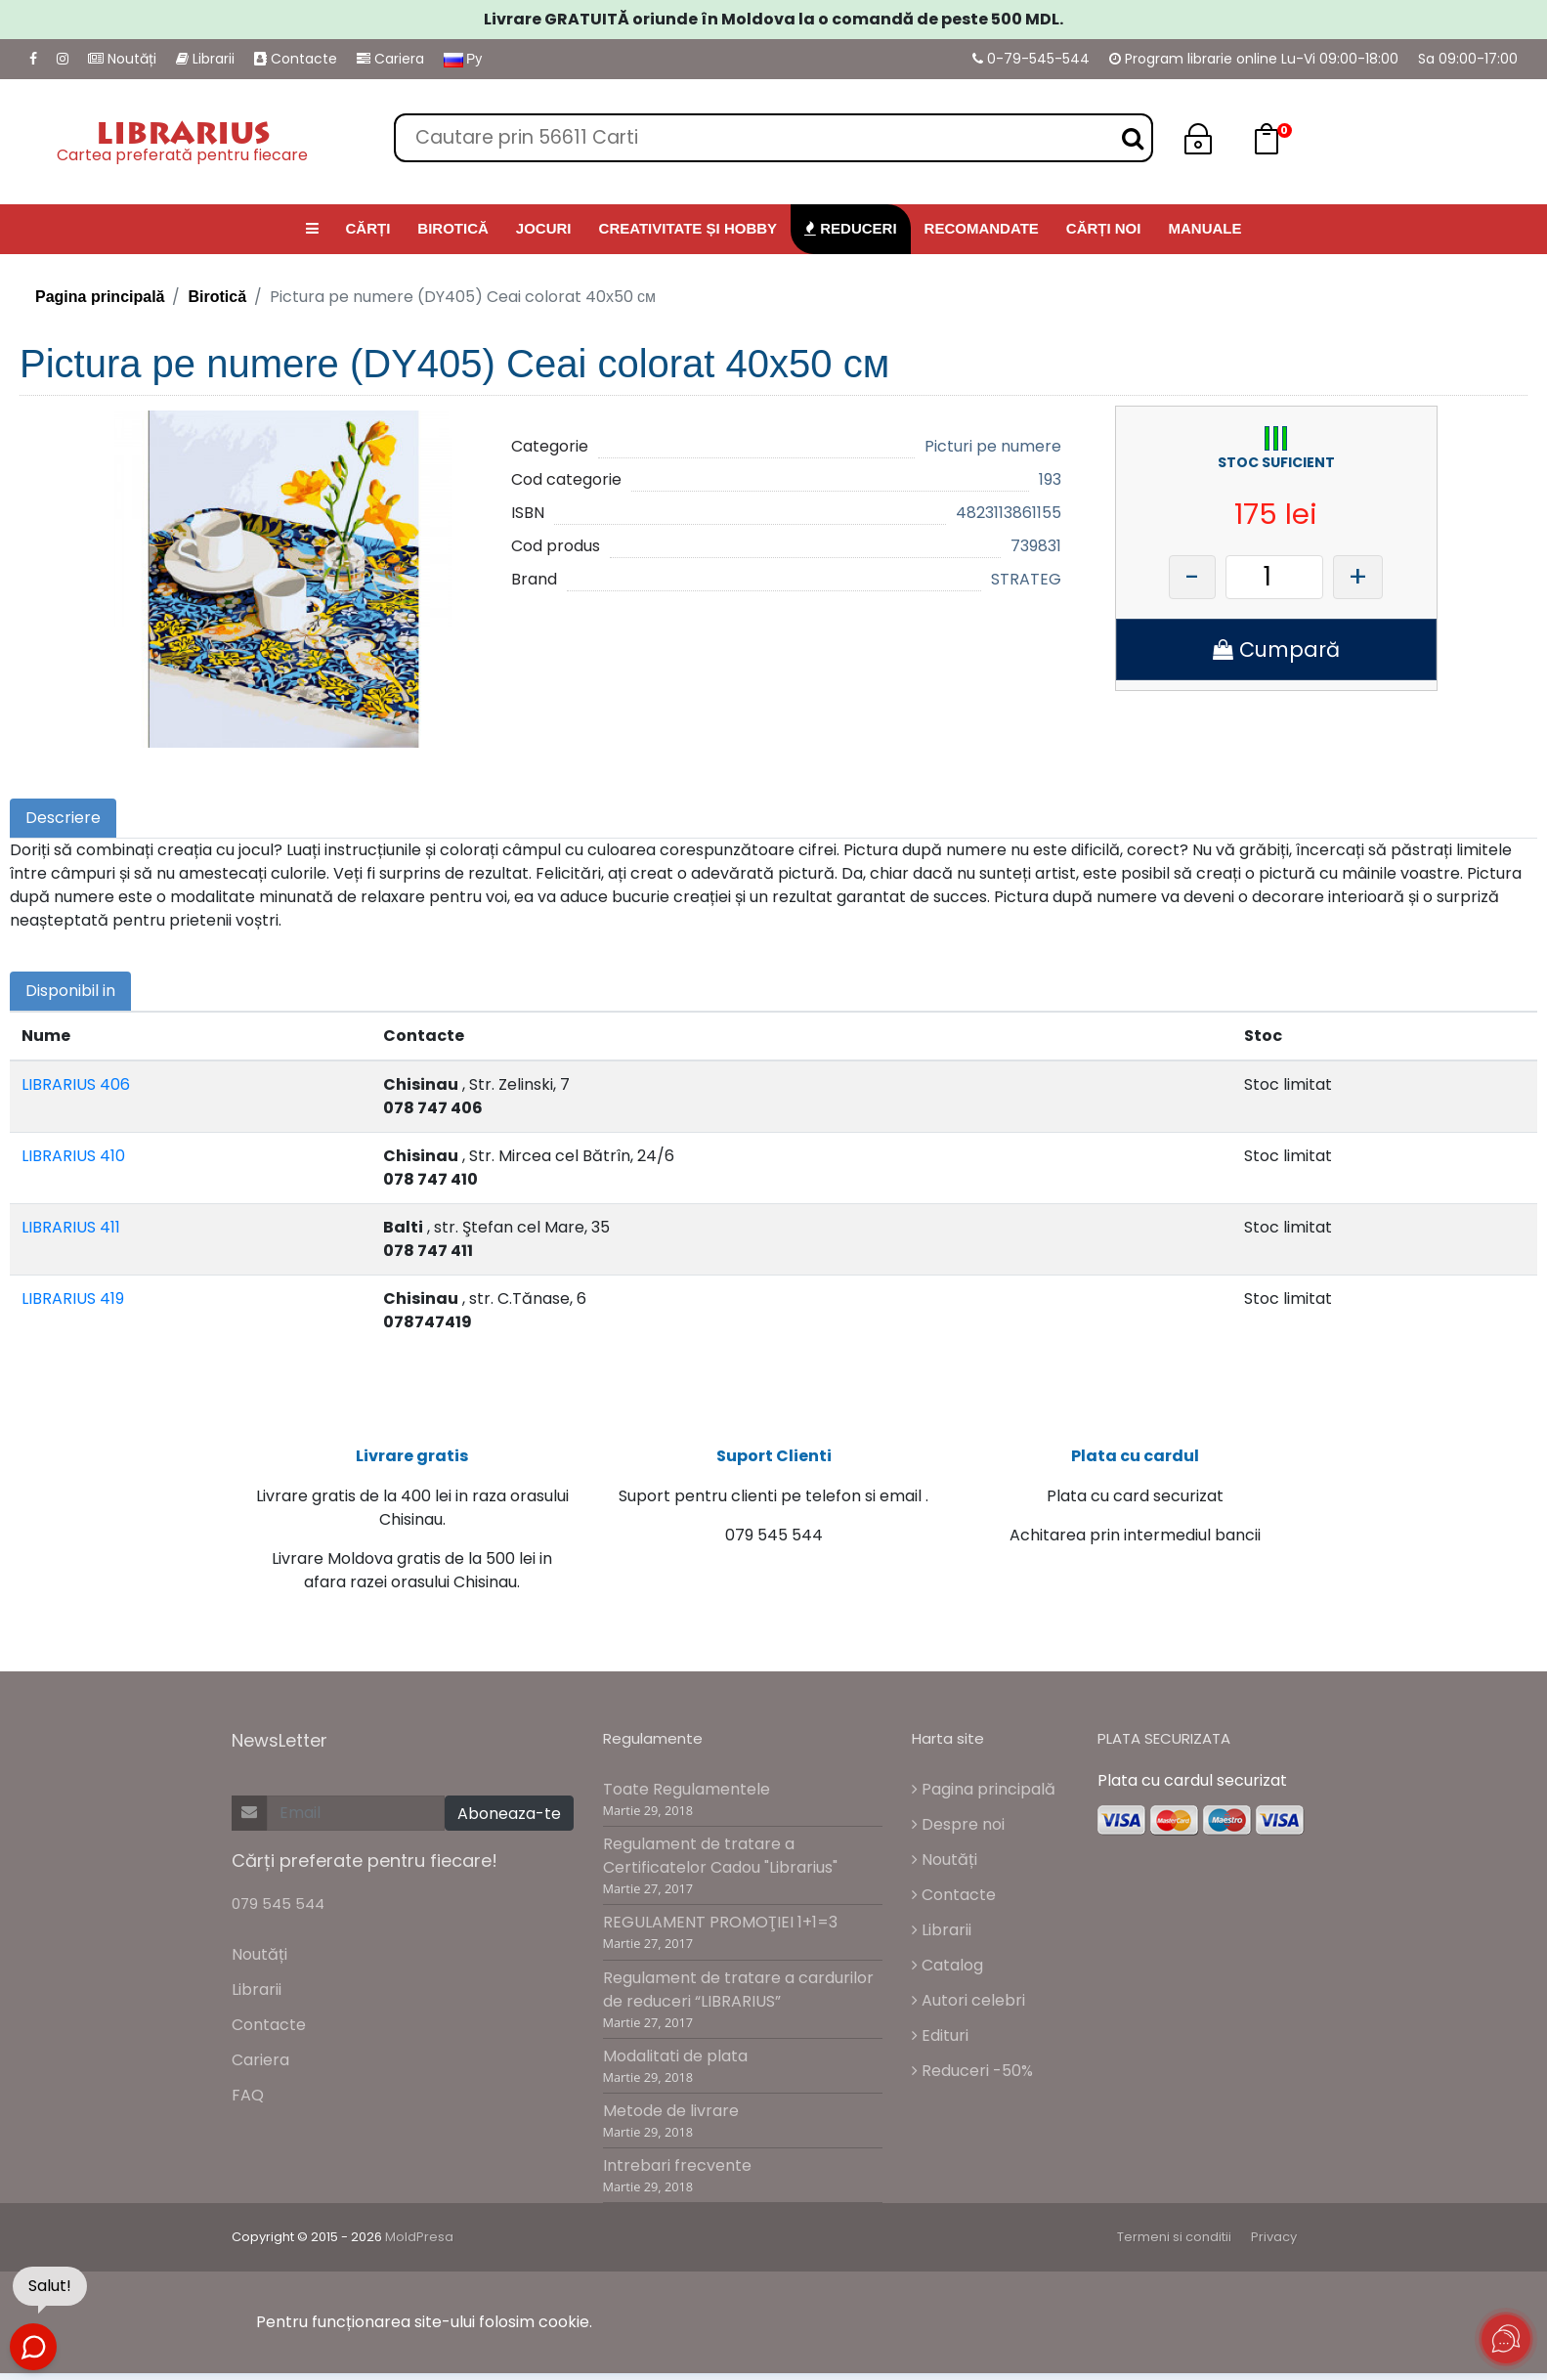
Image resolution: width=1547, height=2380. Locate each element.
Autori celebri (968, 2011)
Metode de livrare (671, 2121)
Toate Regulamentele (686, 1800)
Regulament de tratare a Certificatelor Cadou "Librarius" (720, 1866)
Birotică (217, 296)
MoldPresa (419, 2247)
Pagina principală (99, 296)
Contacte (295, 58)
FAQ (248, 2106)
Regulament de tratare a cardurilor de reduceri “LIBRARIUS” (738, 1999)
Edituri (940, 2046)
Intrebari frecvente (677, 2176)
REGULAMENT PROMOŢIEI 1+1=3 (720, 1933)
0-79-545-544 (1031, 58)
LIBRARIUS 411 (70, 1227)
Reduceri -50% (972, 2081)
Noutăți (122, 58)
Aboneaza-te (509, 1823)
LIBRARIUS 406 (75, 1084)
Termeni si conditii (1174, 2247)
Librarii (205, 58)
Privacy (1274, 2247)
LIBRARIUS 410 (73, 1156)
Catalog (947, 1976)
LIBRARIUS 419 (72, 1298)
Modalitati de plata (675, 2066)
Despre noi (958, 1835)
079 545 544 (278, 1914)
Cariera (390, 58)
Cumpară (1276, 649)
